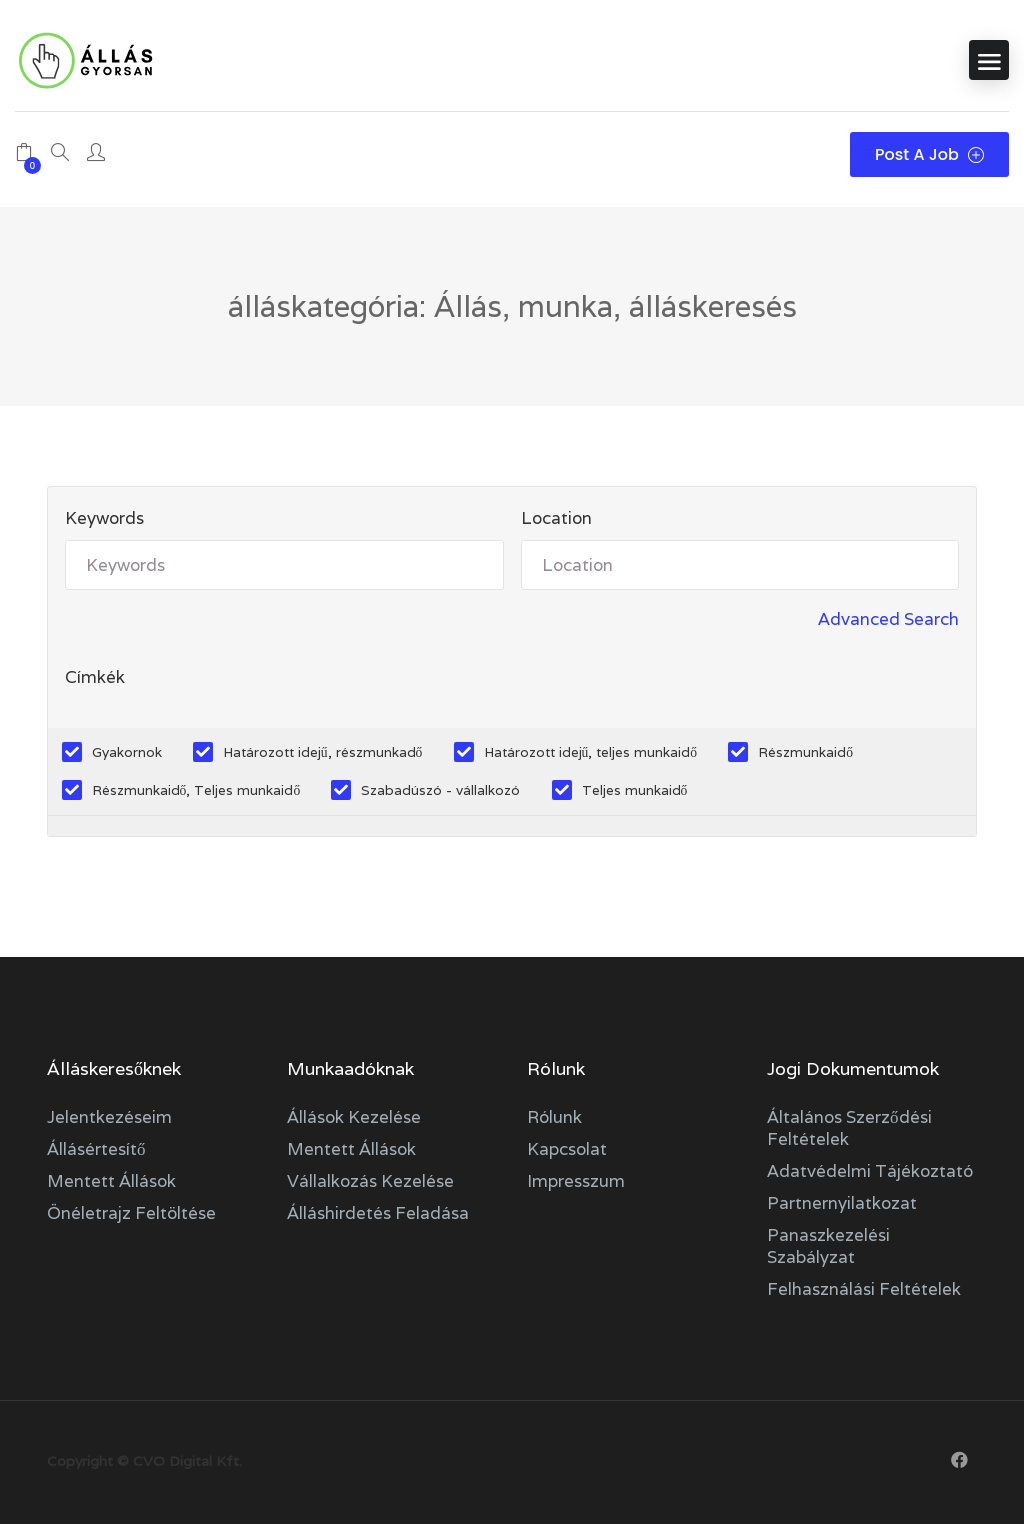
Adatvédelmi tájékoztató (870, 1171)
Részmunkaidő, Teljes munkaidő (196, 790)
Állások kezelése (354, 1117)
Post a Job (929, 154)
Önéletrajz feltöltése (131, 1213)
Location (556, 518)
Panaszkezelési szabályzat (828, 1246)
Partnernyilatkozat (842, 1203)
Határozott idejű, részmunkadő (323, 752)
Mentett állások (111, 1181)
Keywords (104, 518)
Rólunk (554, 1117)
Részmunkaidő (805, 752)
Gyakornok (127, 752)
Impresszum (576, 1181)
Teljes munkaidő (635, 790)
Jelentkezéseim (109, 1117)
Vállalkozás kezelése (370, 1181)
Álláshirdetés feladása (378, 1213)
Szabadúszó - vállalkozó (440, 790)
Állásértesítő (96, 1149)
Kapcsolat (567, 1149)
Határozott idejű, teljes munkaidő (591, 752)
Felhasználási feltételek (864, 1289)
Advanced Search (888, 619)
